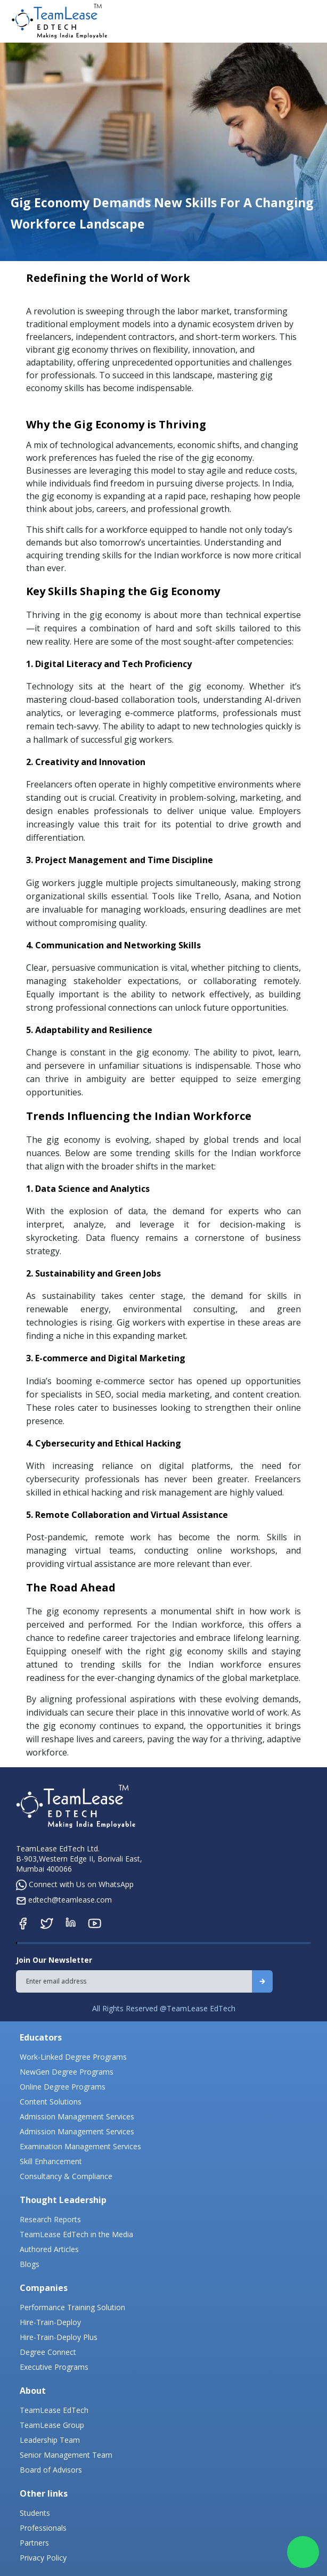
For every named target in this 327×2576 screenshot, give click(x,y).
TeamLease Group (52, 2425)
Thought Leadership (63, 2200)
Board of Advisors (51, 2470)
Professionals (43, 2528)
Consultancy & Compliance (66, 2176)
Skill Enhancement (51, 2161)
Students (35, 2513)
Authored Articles (49, 2249)
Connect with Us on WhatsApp (75, 1884)
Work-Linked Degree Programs (73, 2057)
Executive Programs (54, 2367)
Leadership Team (50, 2440)
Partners (34, 2543)
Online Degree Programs (62, 2087)
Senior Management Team (66, 2455)
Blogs (29, 2264)
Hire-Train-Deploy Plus (58, 2337)
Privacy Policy (43, 2558)
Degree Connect (48, 2352)
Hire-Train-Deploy (50, 2322)
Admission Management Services (77, 2116)
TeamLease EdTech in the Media (76, 2234)
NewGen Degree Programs (66, 2072)
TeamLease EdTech (54, 2410)
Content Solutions (50, 2101)
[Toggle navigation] (310, 21)
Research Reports (50, 2219)
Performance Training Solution (72, 2307)
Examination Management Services (80, 2146)
